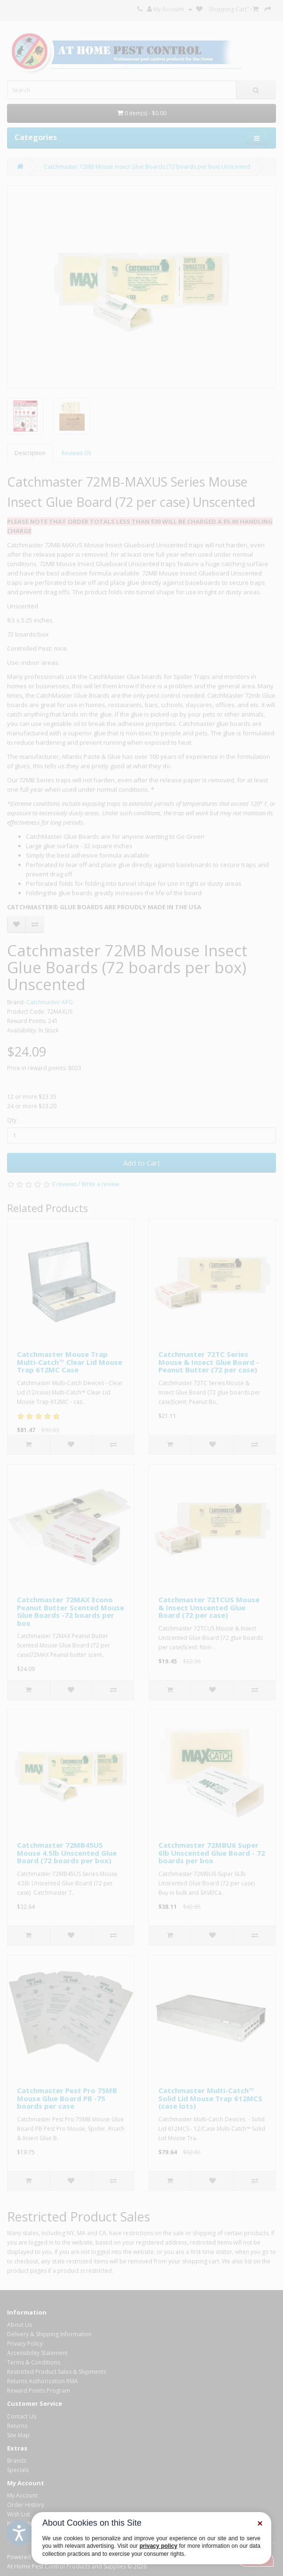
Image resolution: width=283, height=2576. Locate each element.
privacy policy (158, 2546)
